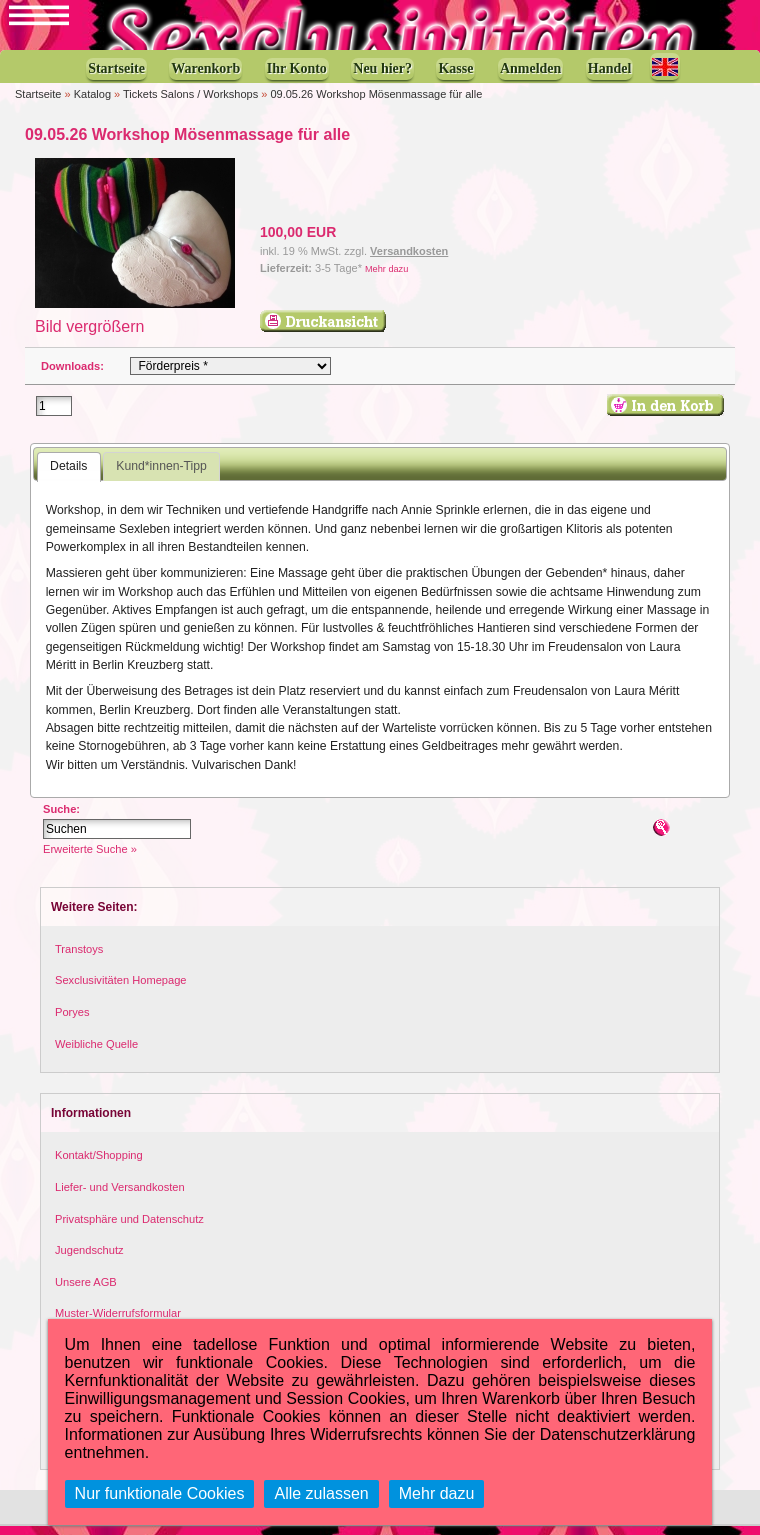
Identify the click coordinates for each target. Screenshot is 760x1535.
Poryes (72, 1021)
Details (68, 476)
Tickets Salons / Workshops (190, 104)
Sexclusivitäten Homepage (121, 990)
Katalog (92, 104)
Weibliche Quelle (96, 1053)
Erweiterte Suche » (90, 858)
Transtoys (79, 958)
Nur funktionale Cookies (160, 1493)
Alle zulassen (321, 1493)
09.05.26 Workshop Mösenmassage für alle (376, 104)
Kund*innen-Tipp (161, 476)
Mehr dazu (386, 278)
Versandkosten (409, 261)
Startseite (38, 104)
